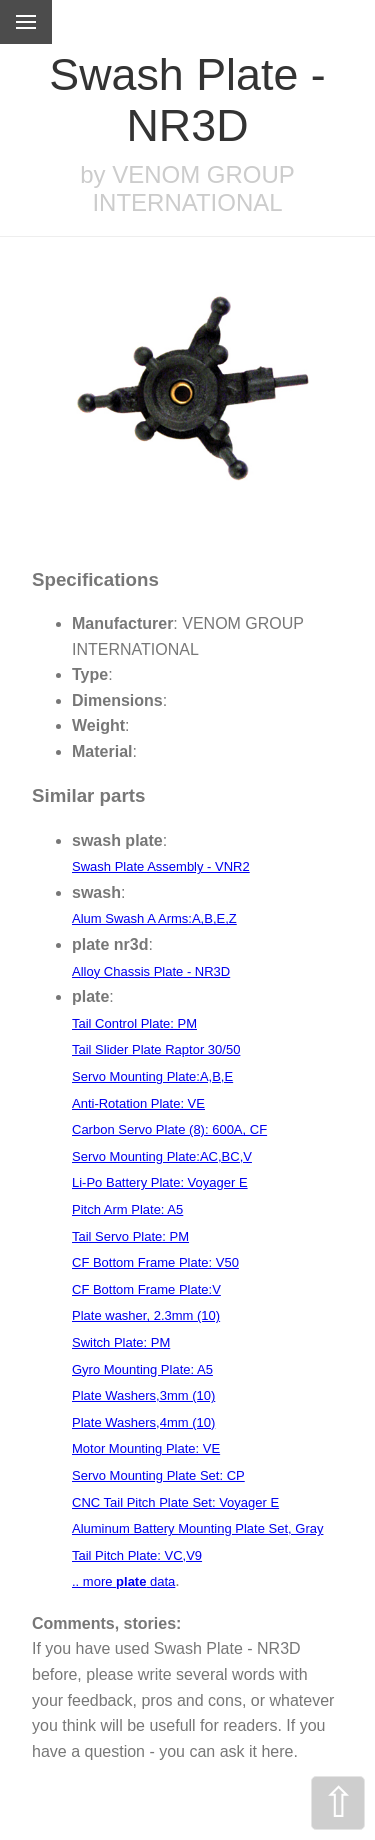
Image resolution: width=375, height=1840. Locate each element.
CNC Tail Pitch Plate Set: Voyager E (175, 1502)
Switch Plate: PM (121, 1342)
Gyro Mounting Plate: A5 (142, 1369)
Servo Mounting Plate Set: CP (158, 1475)
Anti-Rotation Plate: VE (138, 1103)
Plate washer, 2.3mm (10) (146, 1315)
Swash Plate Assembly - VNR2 (161, 866)
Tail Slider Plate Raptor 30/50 (156, 1049)
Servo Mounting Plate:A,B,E (152, 1076)
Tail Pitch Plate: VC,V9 (137, 1555)
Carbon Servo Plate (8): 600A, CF (169, 1129)
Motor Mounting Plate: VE (146, 1448)
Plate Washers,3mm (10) (143, 1395)
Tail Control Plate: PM (134, 1023)
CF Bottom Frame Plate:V (146, 1289)
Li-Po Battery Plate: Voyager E (160, 1182)
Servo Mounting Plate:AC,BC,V (162, 1156)
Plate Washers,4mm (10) (143, 1422)
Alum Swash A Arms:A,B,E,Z (154, 918)
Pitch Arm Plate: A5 (127, 1209)
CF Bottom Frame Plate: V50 (155, 1262)
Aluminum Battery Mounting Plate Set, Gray (197, 1528)
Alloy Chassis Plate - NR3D (151, 971)
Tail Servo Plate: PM (130, 1236)
